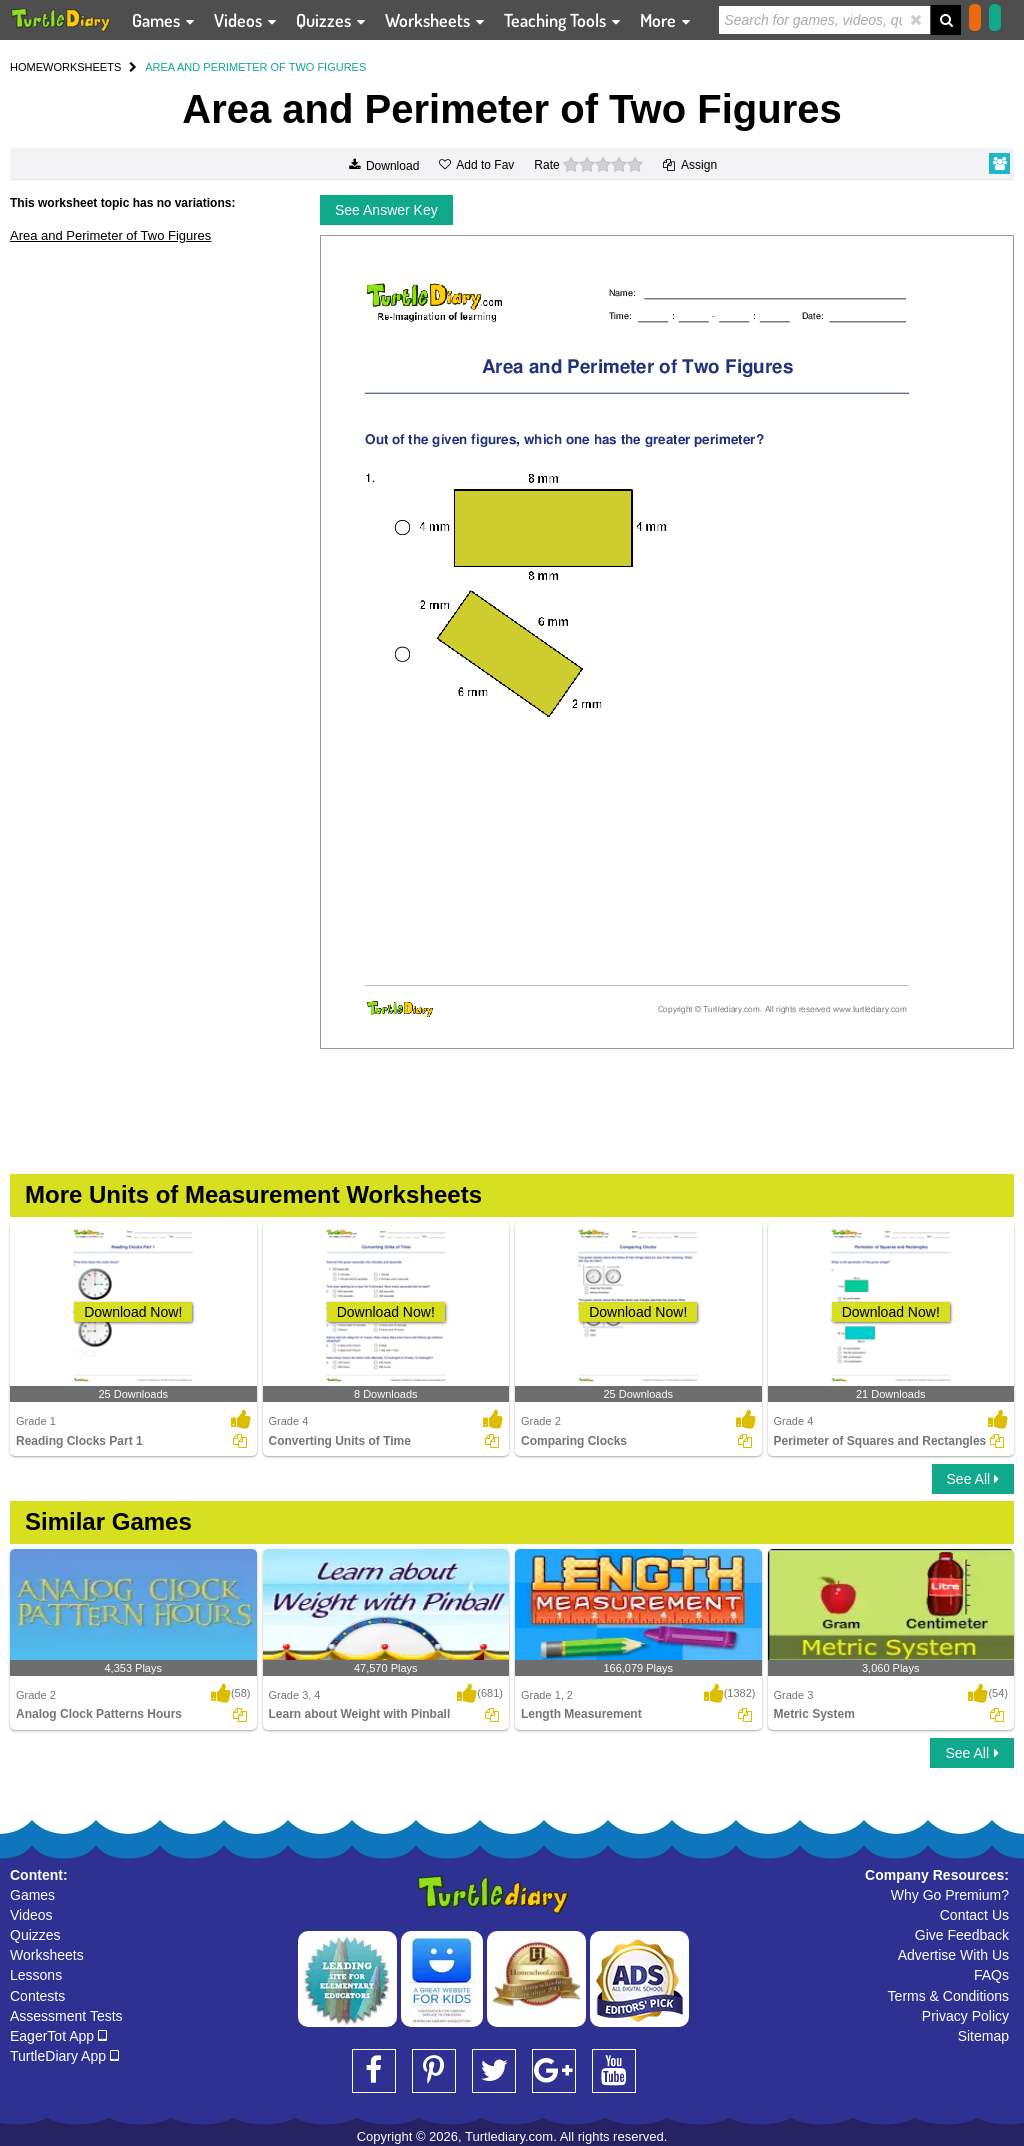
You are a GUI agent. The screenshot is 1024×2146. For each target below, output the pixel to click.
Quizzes (35, 1935)
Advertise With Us (953, 1955)
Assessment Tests (66, 2016)
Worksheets (47, 1955)
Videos (31, 1915)
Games (32, 1895)
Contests (37, 1996)
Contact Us (974, 1915)
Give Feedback (962, 1935)
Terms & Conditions (948, 1996)
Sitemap (983, 2036)
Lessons (36, 1975)
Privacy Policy (965, 2016)
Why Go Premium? (950, 1895)
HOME (26, 67)
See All (973, 1479)
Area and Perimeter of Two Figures (110, 235)
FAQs (991, 1975)
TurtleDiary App (64, 2056)
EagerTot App (58, 2036)
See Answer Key (386, 210)
